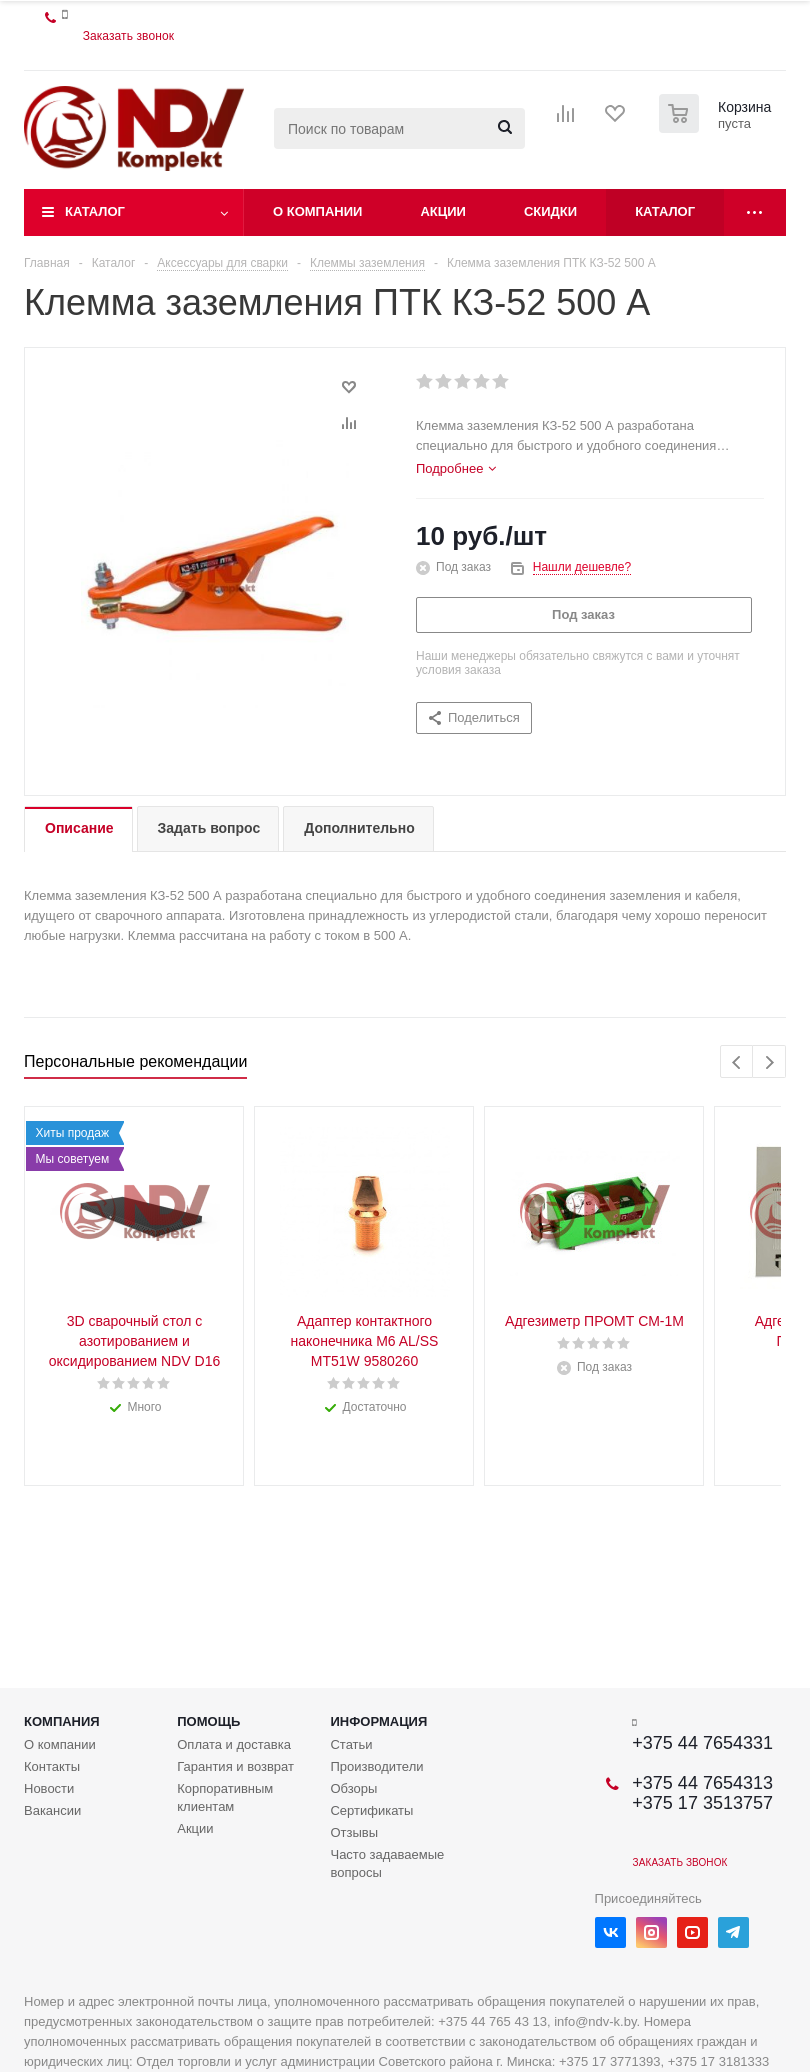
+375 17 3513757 (702, 1803)
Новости (49, 1788)
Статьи (351, 1744)
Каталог (95, 211)
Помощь (208, 1721)
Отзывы (354, 1832)
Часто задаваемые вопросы (387, 1863)
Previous (737, 1062)
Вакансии (52, 1810)
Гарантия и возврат (235, 1766)
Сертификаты (371, 1810)
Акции (443, 211)
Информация (378, 1721)
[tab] (456, 469)
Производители (376, 1766)
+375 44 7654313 (702, 1783)
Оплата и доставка (234, 1744)
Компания (62, 1721)
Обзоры (353, 1788)
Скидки (550, 211)
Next (769, 1062)
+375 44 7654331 (702, 1743)
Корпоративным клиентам (225, 1797)
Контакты (52, 1766)
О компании (317, 211)
